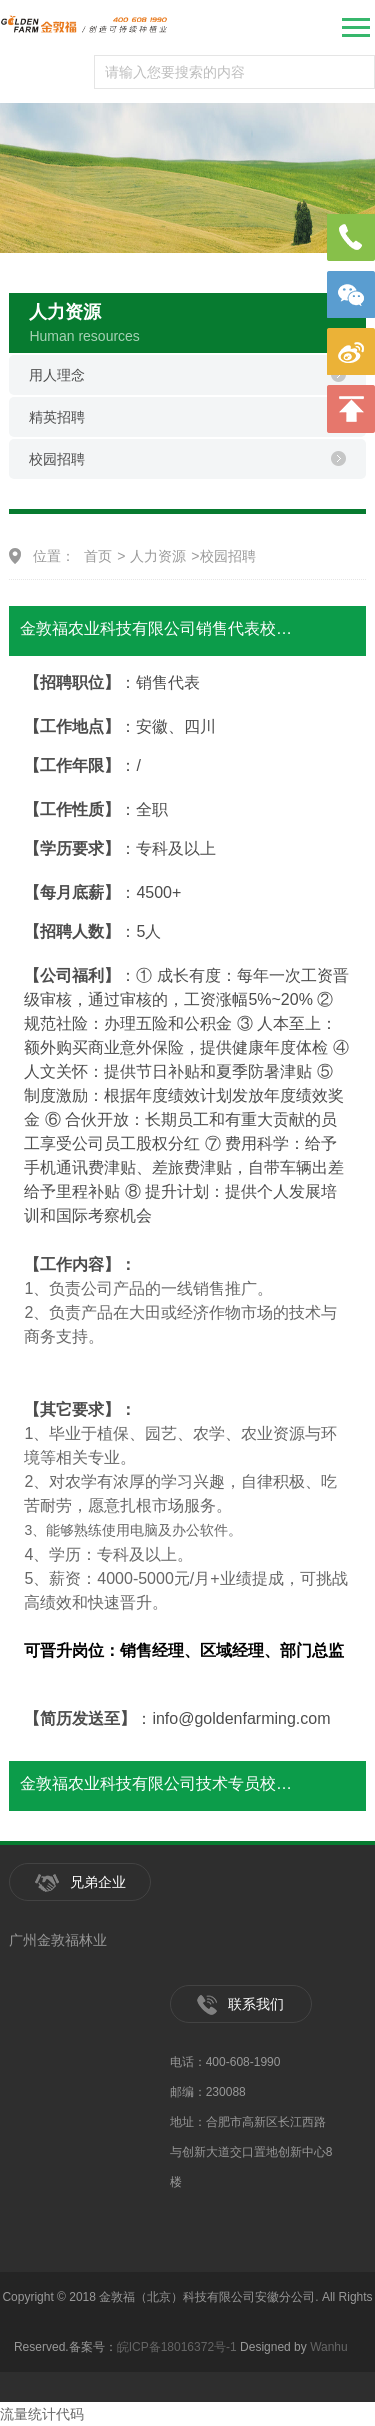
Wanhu (329, 2347)
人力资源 (158, 556)
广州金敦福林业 (58, 1940)
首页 (98, 556)
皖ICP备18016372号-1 (177, 2347)
